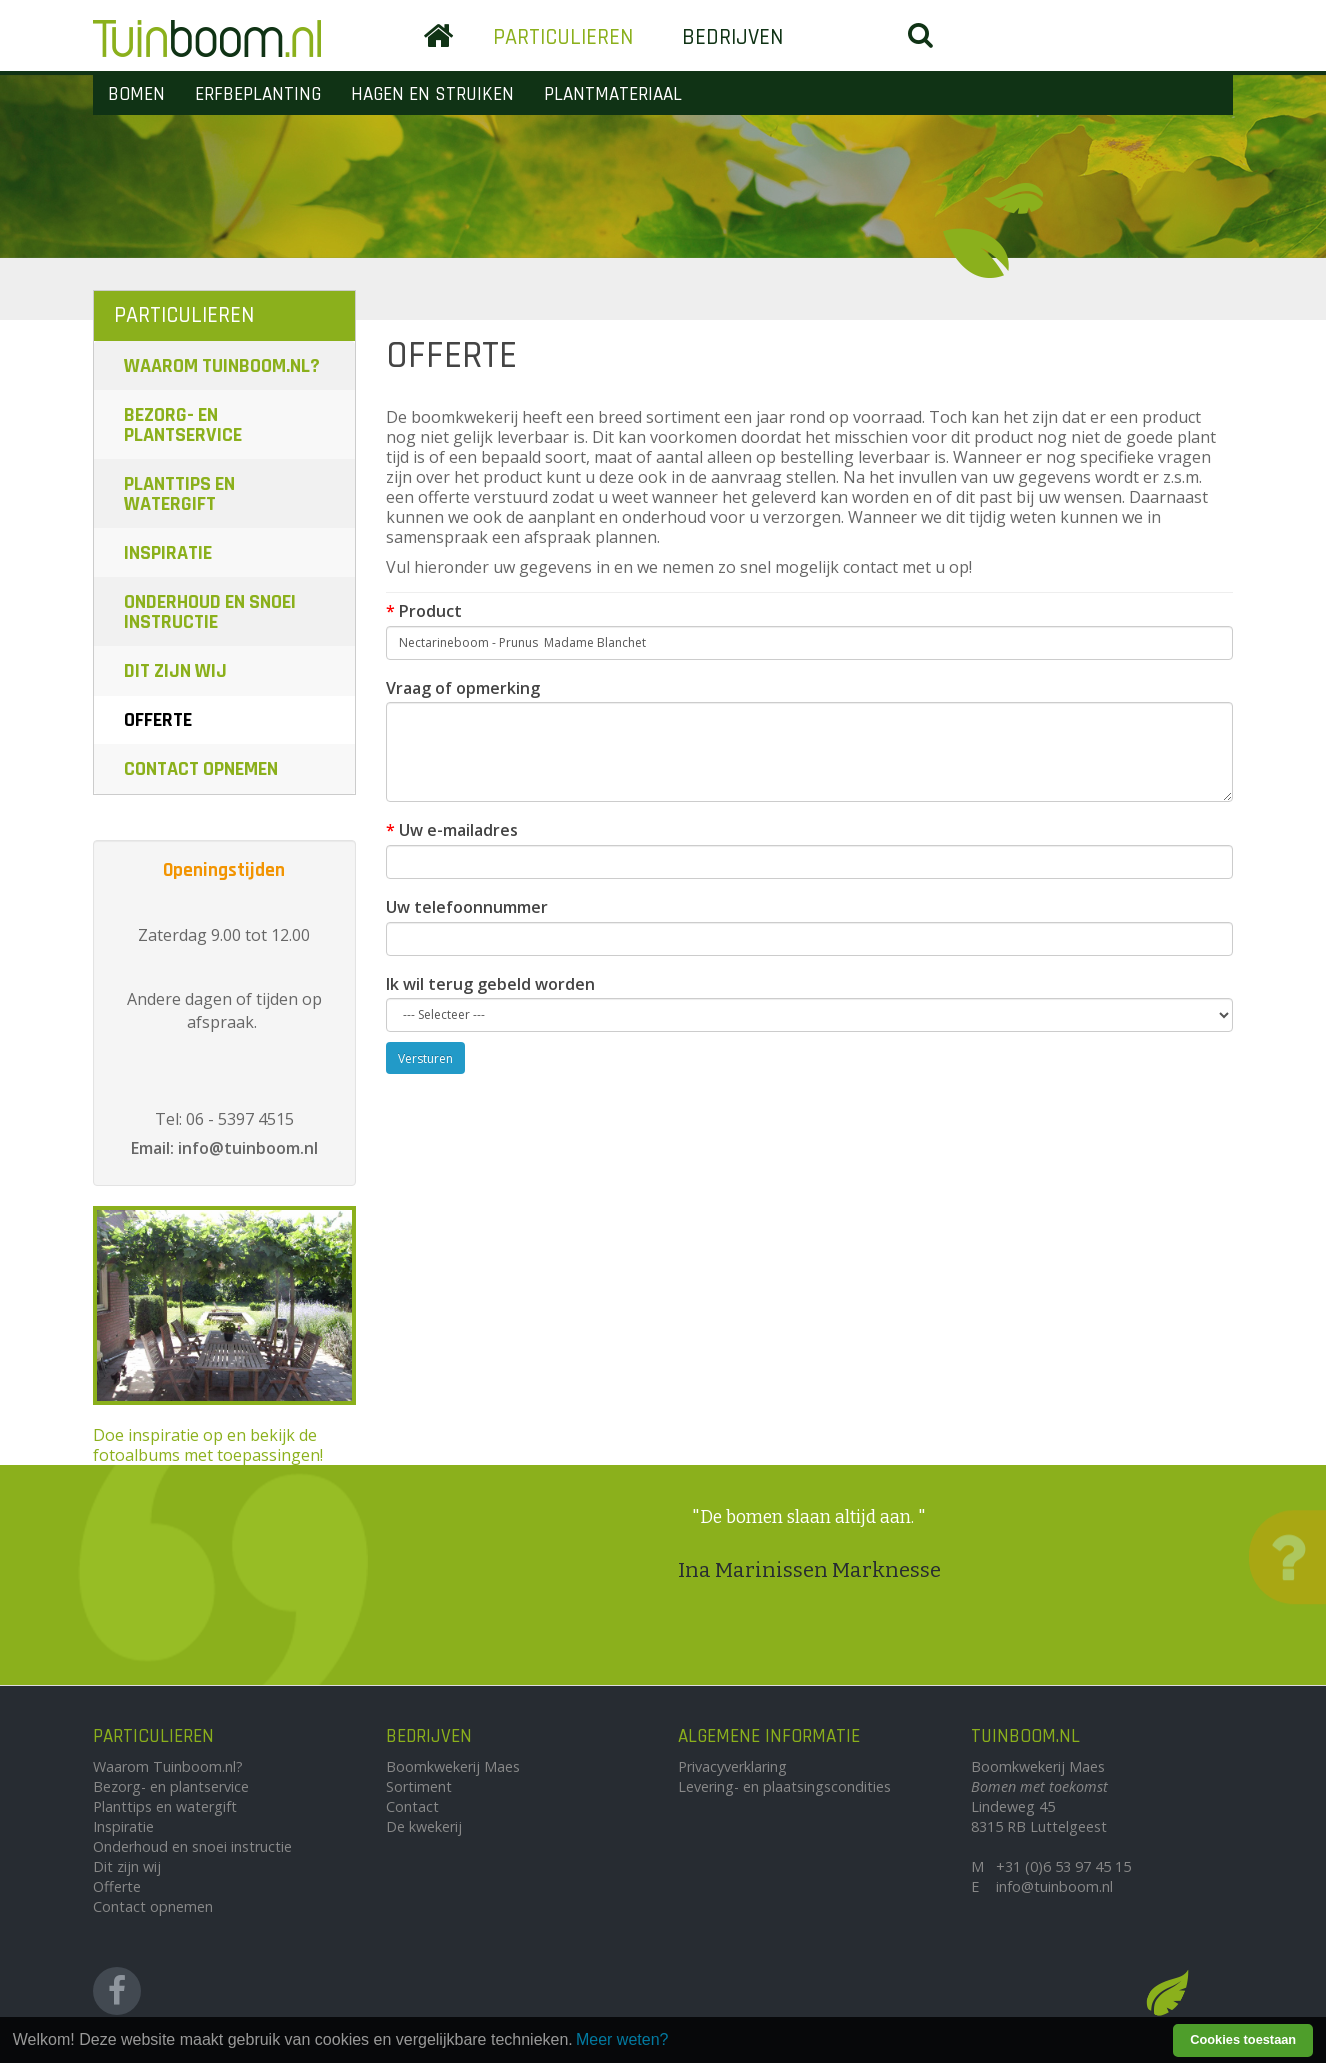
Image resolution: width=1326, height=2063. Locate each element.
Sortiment (419, 1786)
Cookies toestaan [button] (1243, 2039)
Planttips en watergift (179, 494)
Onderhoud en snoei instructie (210, 612)
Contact (412, 1806)
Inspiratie (168, 553)
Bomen (136, 94)
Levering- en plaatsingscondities (784, 1786)
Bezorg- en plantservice (183, 425)
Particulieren (563, 37)
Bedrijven (732, 37)
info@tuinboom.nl (1054, 1886)
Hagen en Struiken (432, 94)
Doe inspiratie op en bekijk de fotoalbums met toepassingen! (224, 1336)
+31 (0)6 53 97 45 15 (1063, 1866)
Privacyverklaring (732, 1766)
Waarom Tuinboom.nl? (222, 366)
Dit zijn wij (175, 671)
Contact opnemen (201, 769)
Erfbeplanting (258, 94)
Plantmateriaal (613, 94)
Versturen (425, 1058)
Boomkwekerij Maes (453, 1766)
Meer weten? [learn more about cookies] (622, 2039)
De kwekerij (424, 1826)
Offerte (158, 720)
